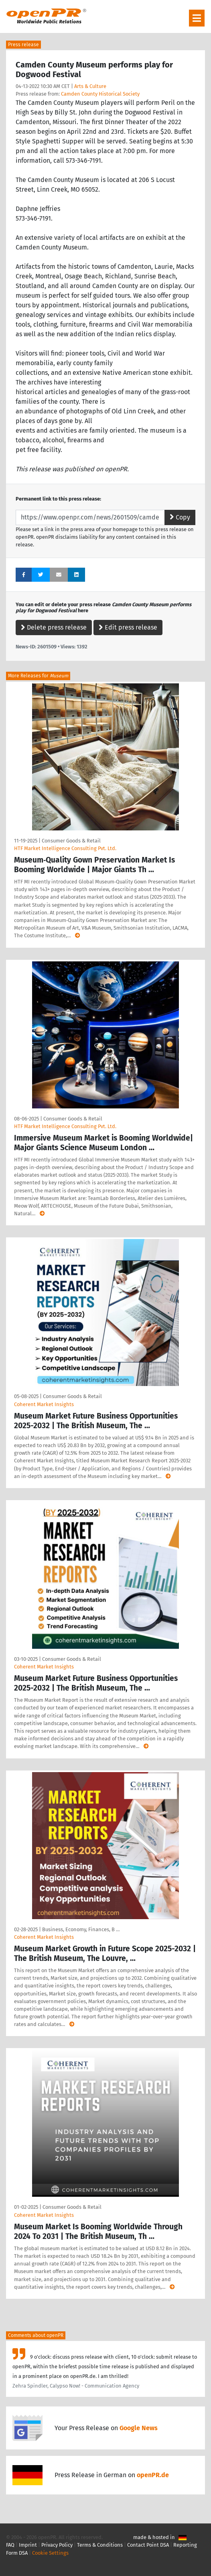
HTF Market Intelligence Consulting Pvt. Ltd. (65, 848)
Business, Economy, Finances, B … (81, 1929)
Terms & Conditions (100, 2545)
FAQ (10, 2545)
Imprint (28, 2545)
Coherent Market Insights (44, 1404)
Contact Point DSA (148, 2545)
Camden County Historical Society (100, 94)
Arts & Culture (90, 86)
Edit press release (128, 627)
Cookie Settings (50, 2553)
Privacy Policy (57, 2545)
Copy (180, 517)
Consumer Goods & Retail (71, 841)
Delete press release (54, 627)
